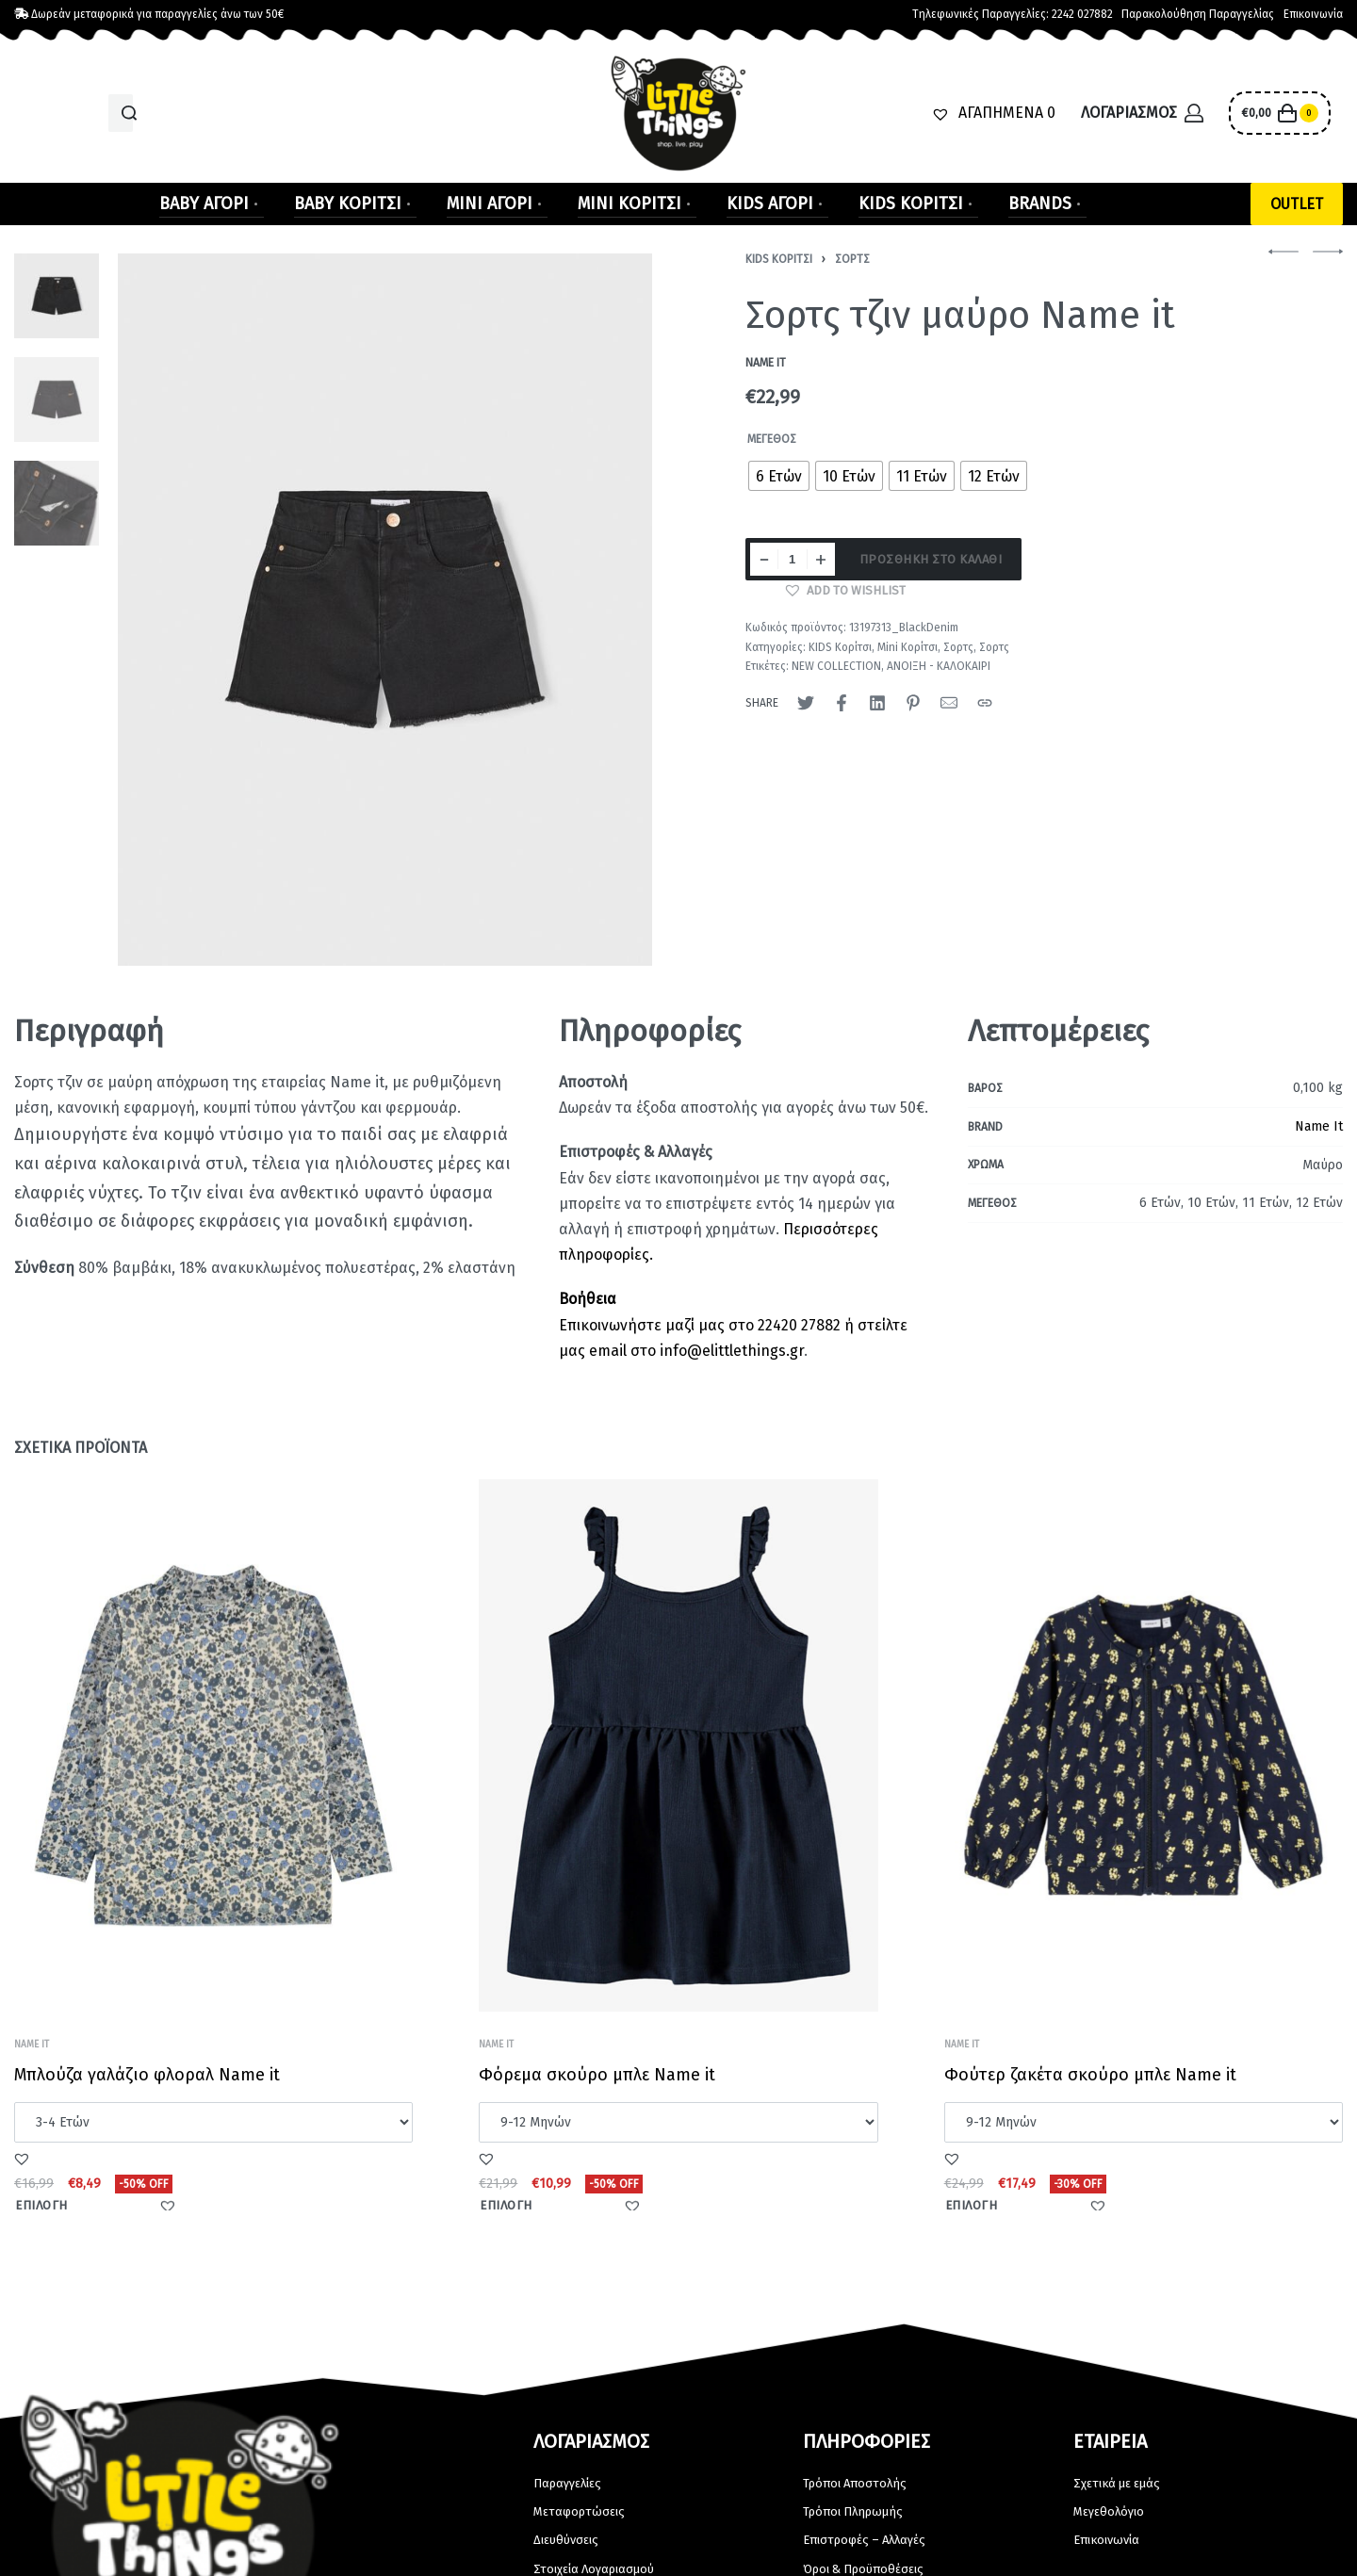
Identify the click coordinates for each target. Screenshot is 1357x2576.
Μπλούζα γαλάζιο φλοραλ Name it (148, 2080)
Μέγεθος (771, 439)
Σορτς (852, 259)
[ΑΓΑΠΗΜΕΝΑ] (993, 113)
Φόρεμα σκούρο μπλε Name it (598, 2085)
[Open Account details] (1142, 113)
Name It (1319, 1126)
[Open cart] (1279, 113)
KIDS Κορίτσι (778, 259)
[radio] (779, 476)
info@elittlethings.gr (732, 1351)
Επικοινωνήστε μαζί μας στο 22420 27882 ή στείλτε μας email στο (733, 1324)
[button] (1297, 204)
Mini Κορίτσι (907, 647)
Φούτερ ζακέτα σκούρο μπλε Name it (1091, 2093)
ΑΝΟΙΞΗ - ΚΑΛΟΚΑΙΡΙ (938, 666)
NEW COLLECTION (836, 666)
